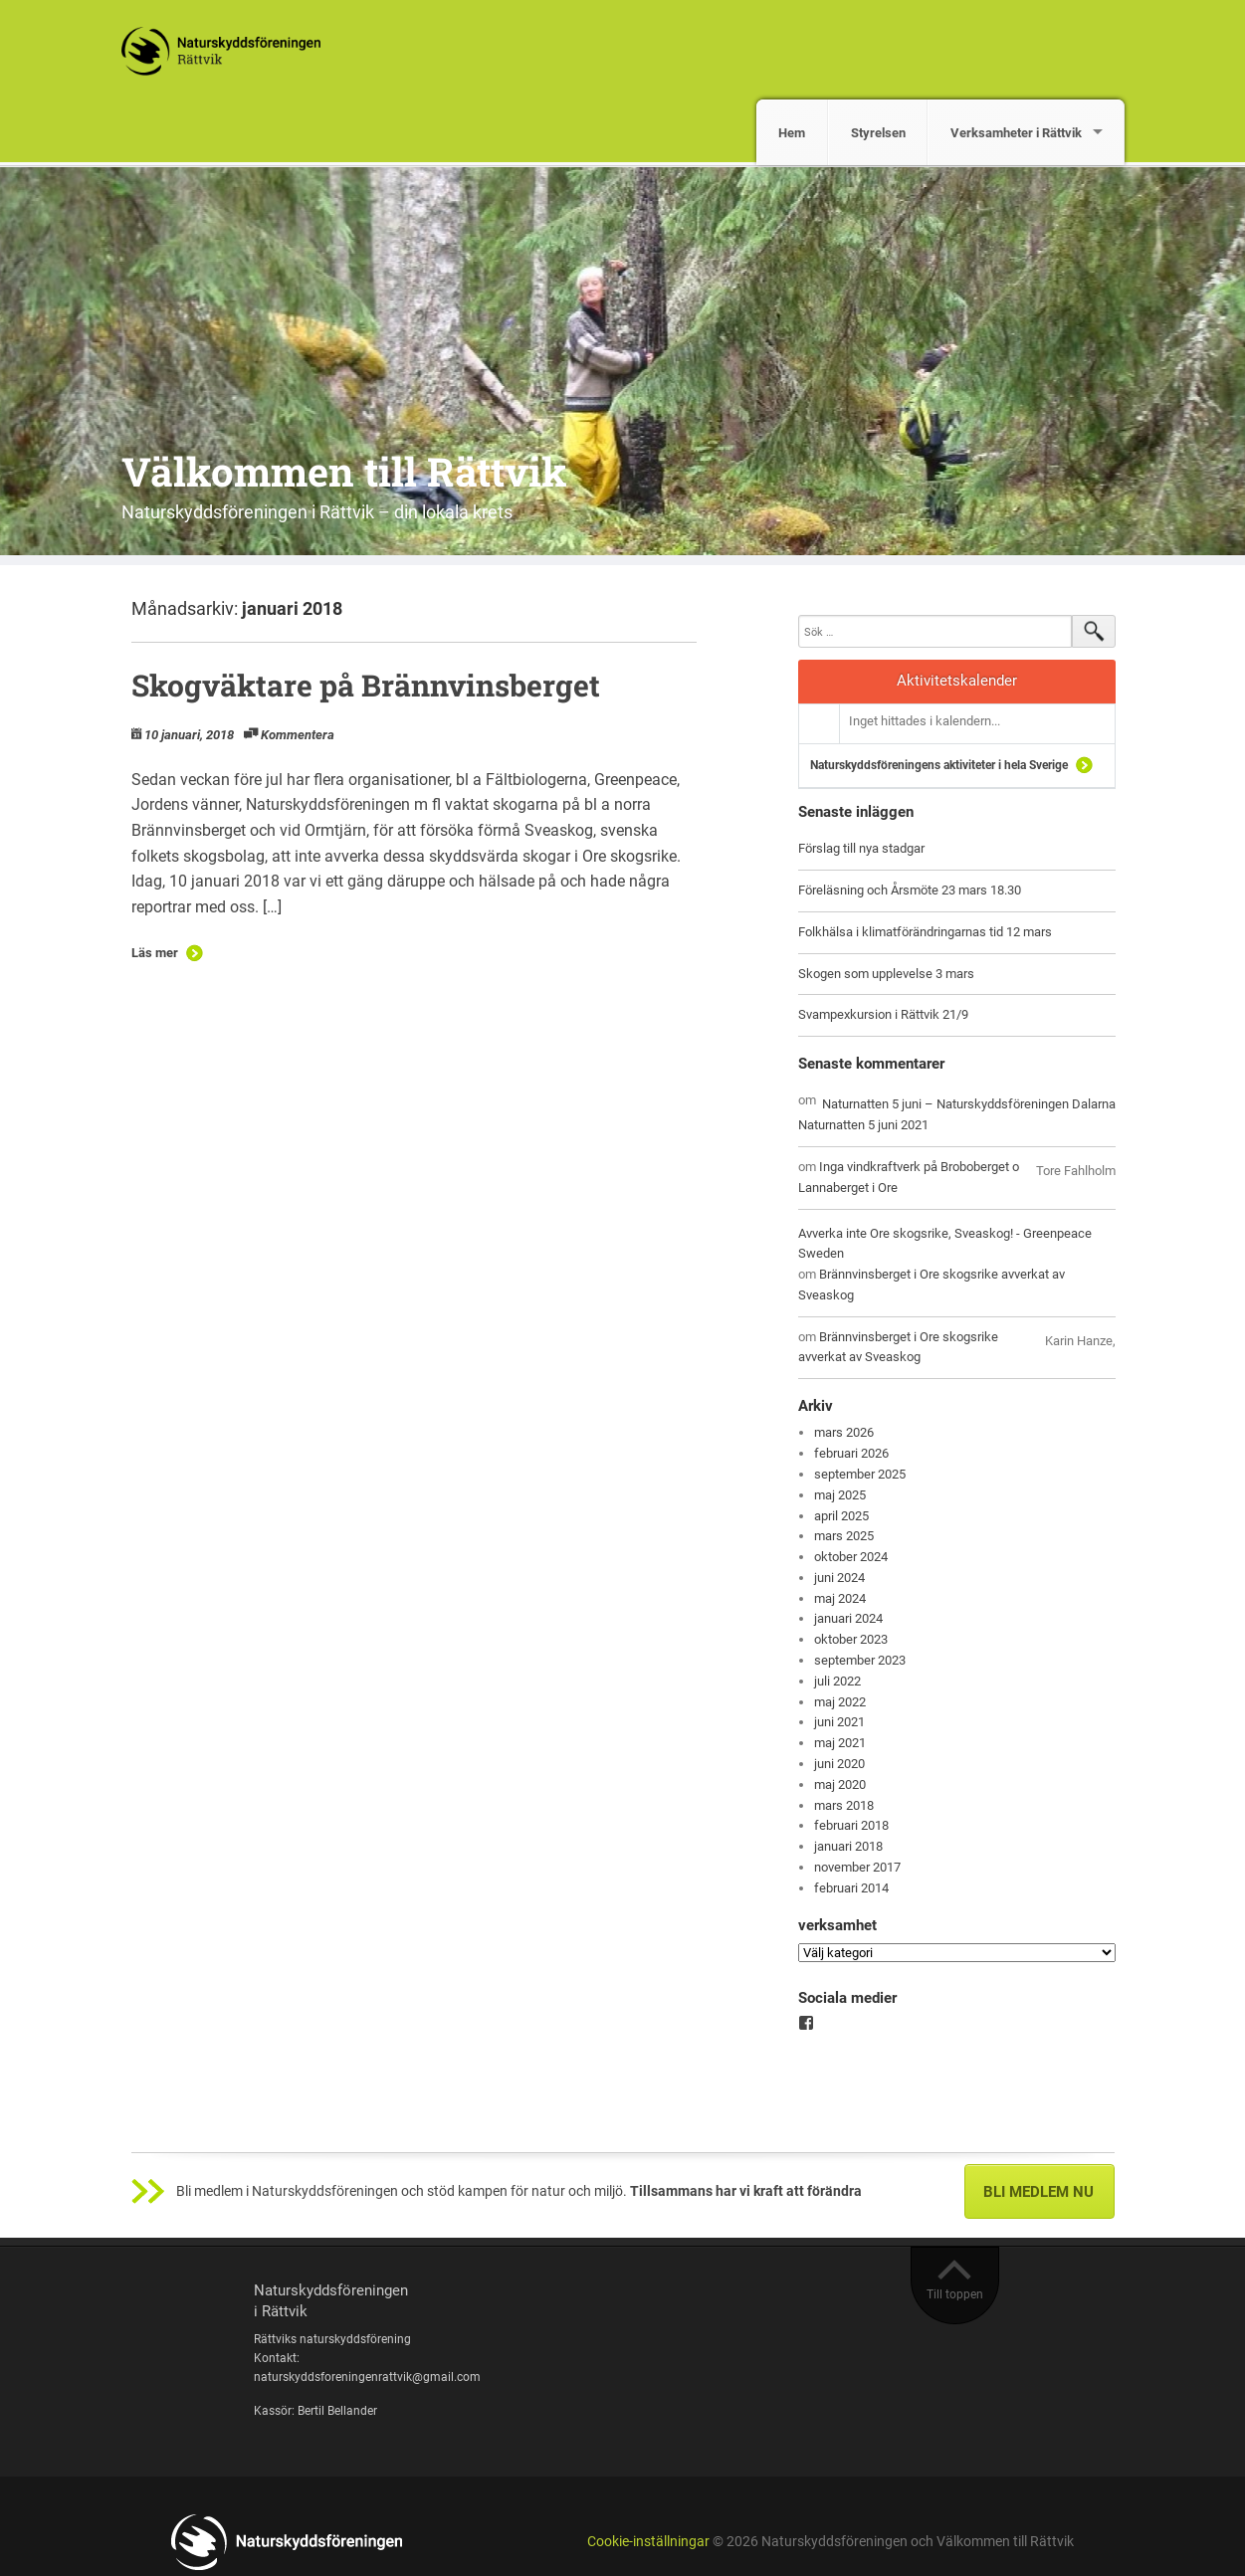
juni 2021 (839, 1721)
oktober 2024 (851, 1556)
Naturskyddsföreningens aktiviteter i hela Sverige (939, 765)
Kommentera (297, 734)
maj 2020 (840, 1784)
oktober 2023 (851, 1639)
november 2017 (857, 1867)
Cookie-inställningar (648, 2541)
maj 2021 (840, 1742)
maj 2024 (840, 1598)
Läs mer (154, 952)
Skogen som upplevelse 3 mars (886, 973)
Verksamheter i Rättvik (1016, 132)
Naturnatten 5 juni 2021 (863, 1124)
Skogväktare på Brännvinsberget (365, 685)
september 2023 (860, 1660)
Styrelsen (878, 132)
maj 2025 (840, 1494)
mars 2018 (844, 1805)
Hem (791, 132)
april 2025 (841, 1515)
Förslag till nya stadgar (861, 848)
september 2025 (860, 1474)
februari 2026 (851, 1453)
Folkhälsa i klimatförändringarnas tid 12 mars (925, 931)
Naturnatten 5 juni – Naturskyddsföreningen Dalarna (969, 1103)
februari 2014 (851, 1888)
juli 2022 (837, 1681)
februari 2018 (851, 1825)
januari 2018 (848, 1846)
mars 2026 (844, 1432)
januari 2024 (848, 1618)
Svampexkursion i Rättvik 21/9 (883, 1014)
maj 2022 (840, 1701)
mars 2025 (844, 1535)
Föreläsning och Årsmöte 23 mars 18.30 (909, 890)
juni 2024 (839, 1577)
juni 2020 (839, 1763)
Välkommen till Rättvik (344, 471)
